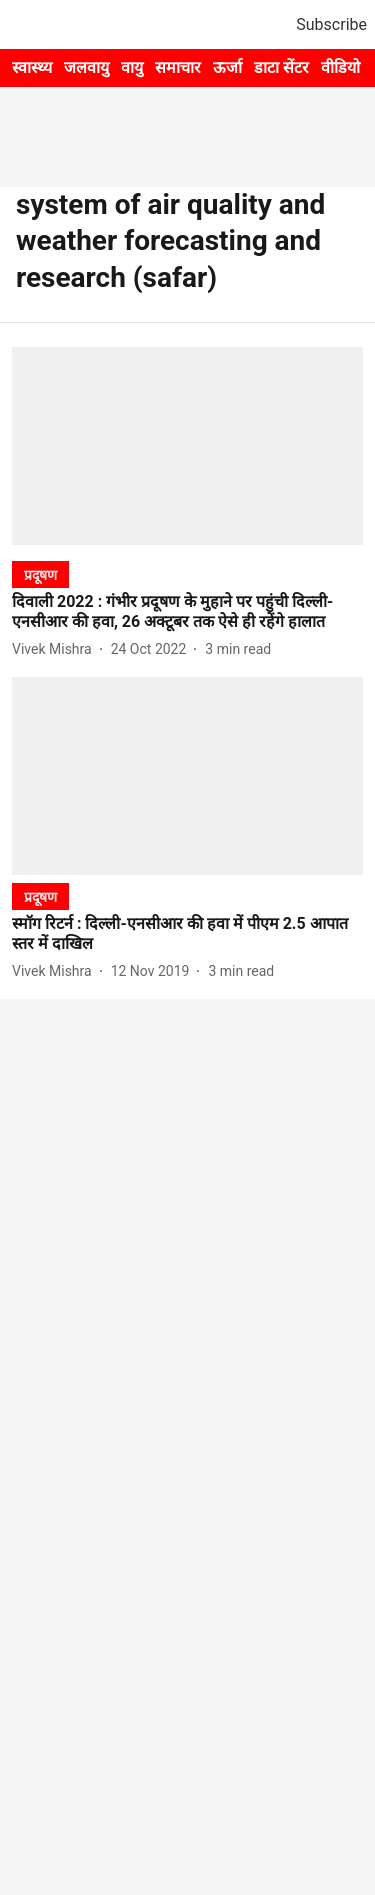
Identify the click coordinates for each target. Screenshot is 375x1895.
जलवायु (86, 67)
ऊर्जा (227, 67)
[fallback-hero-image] (187, 445)
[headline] (187, 613)
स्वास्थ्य (32, 67)
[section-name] (40, 574)
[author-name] (56, 649)
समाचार (178, 67)
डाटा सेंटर (281, 67)
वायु (132, 67)
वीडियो (340, 67)
